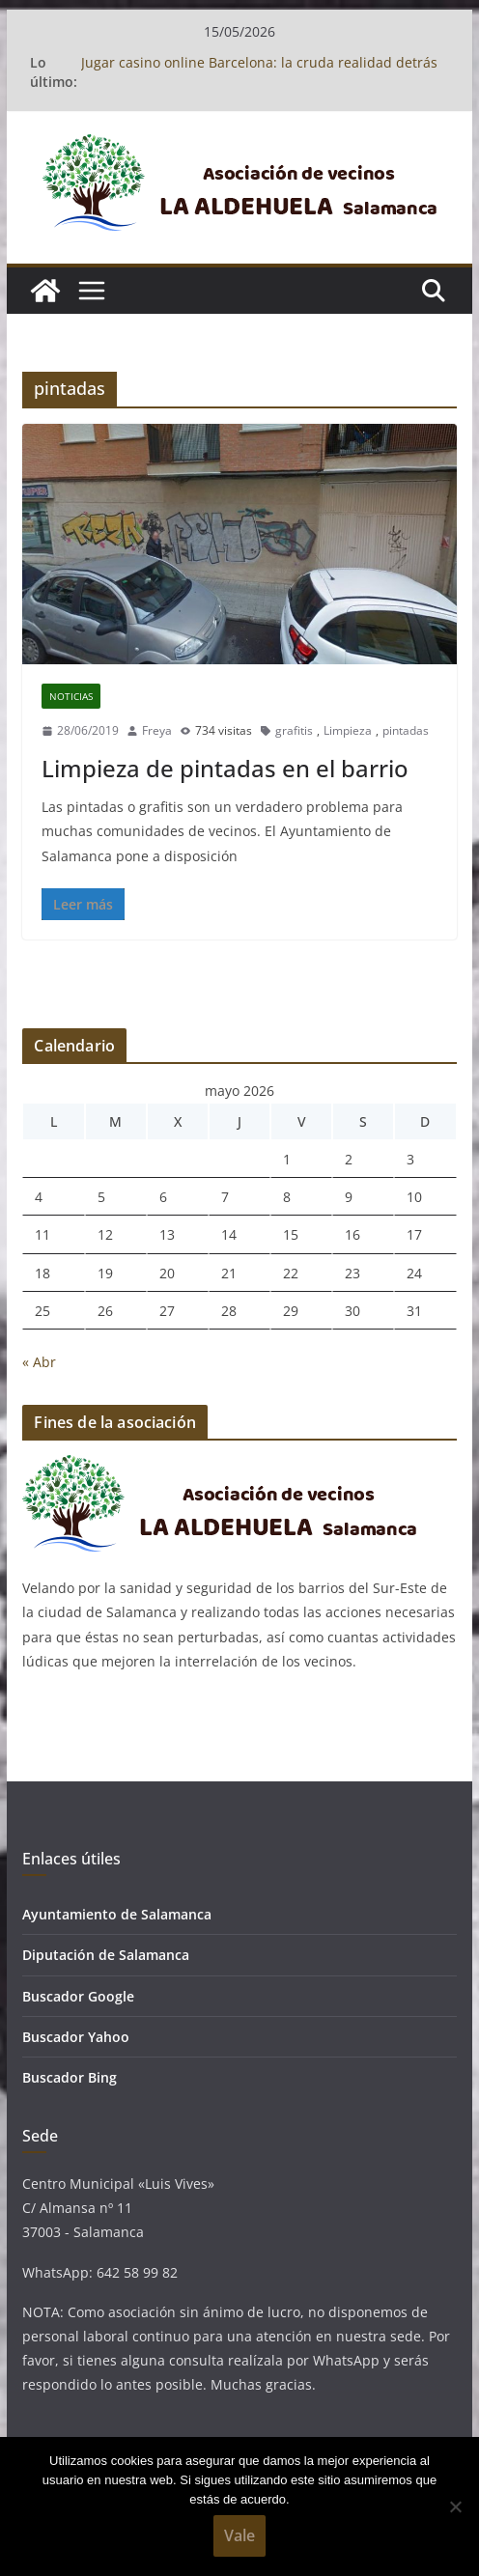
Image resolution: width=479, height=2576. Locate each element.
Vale (239, 2535)
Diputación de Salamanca (105, 1955)
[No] (455, 2506)
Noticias (71, 696)
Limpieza (348, 730)
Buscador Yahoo (75, 2037)
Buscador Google (78, 1996)
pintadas (405, 730)
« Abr (39, 1362)
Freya (157, 730)
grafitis (294, 730)
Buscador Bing (69, 2077)
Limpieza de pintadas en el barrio (225, 768)
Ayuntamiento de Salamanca (116, 1914)
